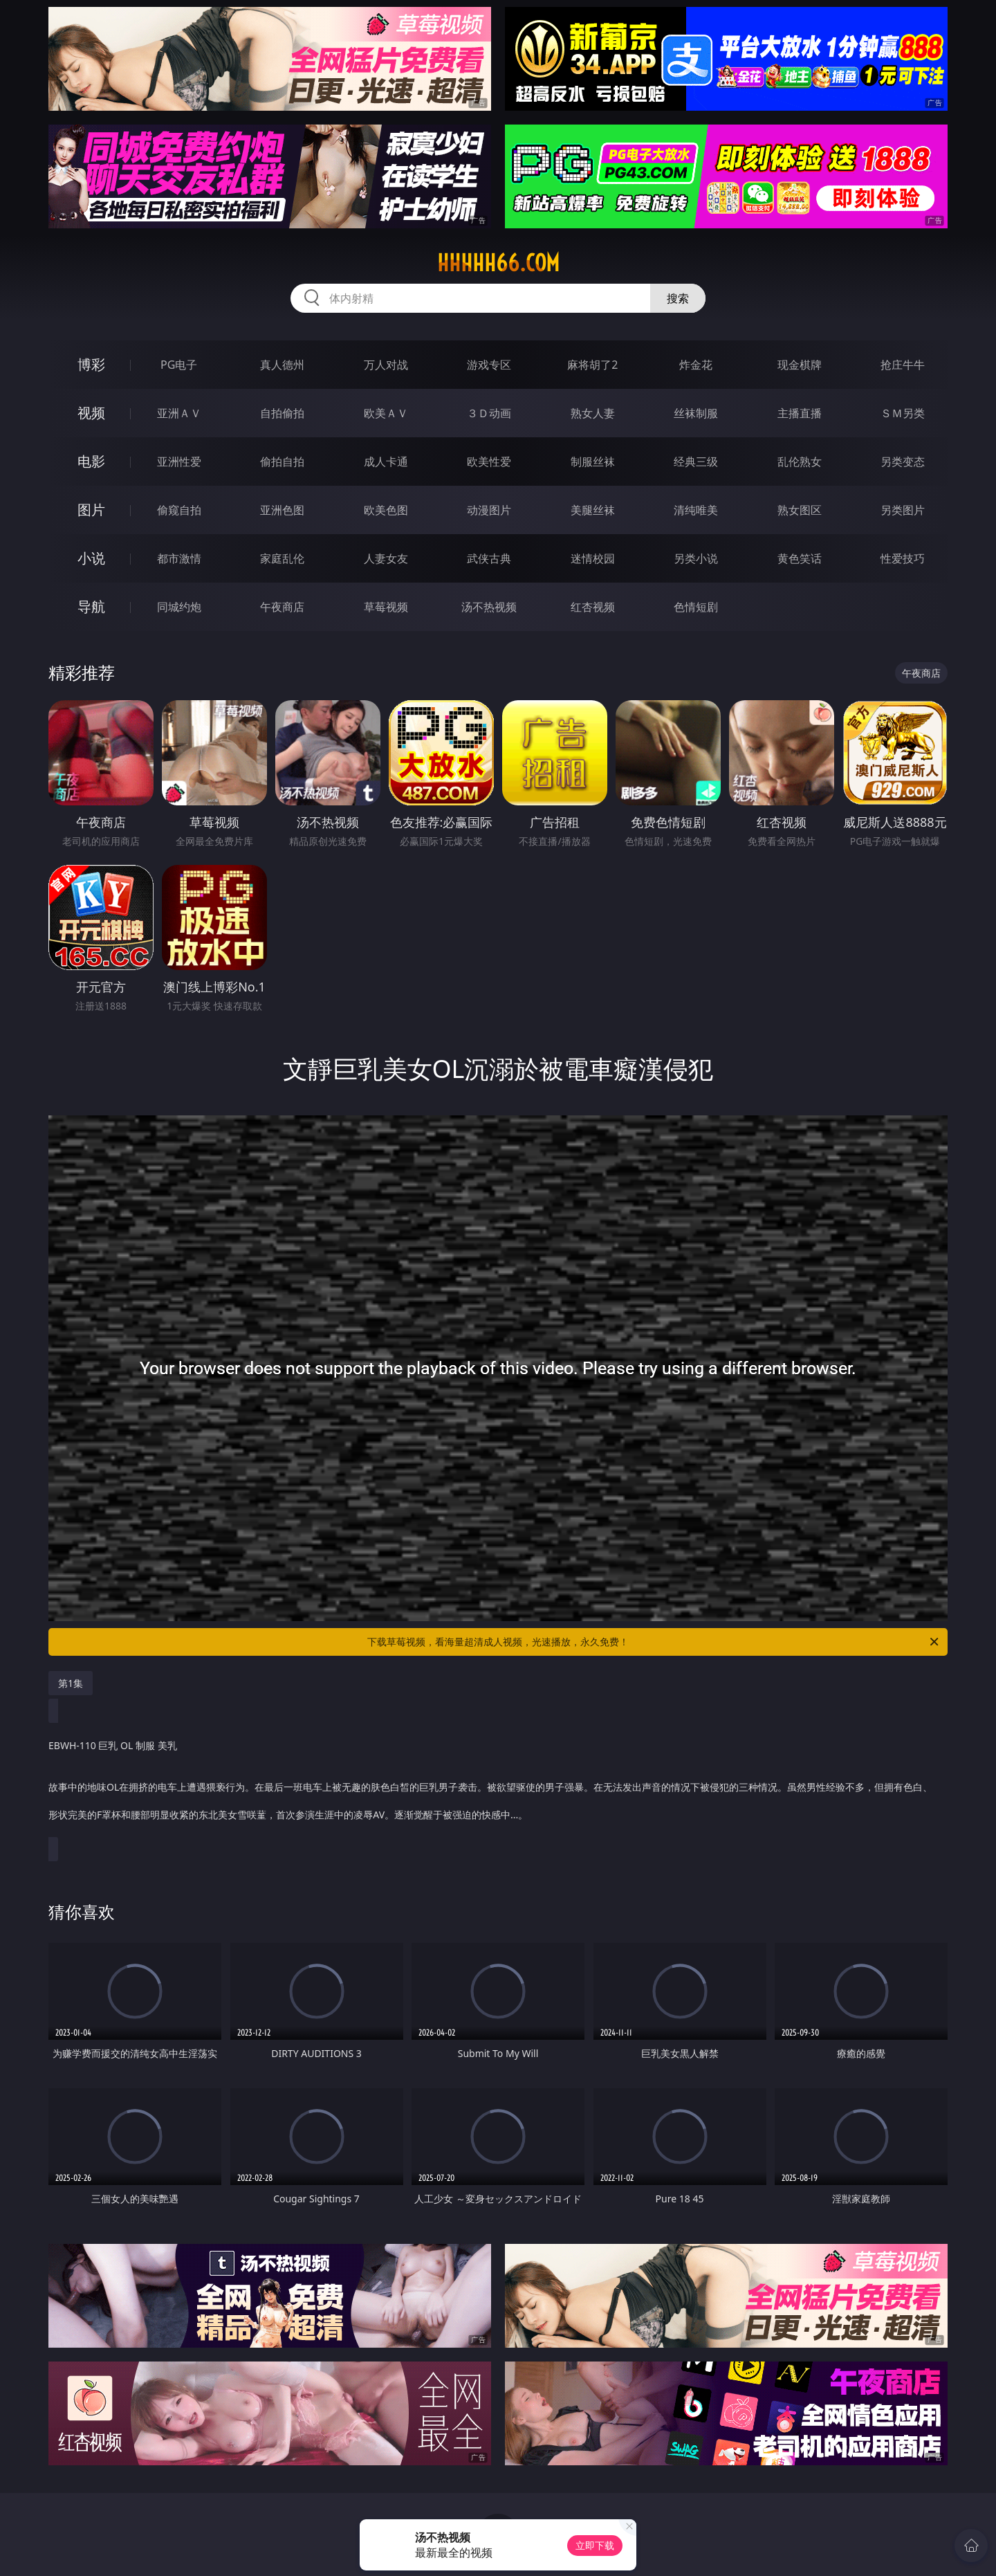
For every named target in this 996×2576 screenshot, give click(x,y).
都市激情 (179, 558)
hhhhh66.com (498, 263)
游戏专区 (489, 364)
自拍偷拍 (282, 413)
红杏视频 (593, 606)
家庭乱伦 (282, 558)
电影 (91, 461)
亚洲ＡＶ (179, 413)
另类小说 (696, 558)
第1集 (70, 1683)
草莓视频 (386, 606)
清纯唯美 (696, 510)
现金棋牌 (799, 364)
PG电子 (178, 364)
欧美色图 (386, 510)
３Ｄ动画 (489, 413)
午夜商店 (282, 606)
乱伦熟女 (799, 461)
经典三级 (696, 461)
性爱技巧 (902, 558)
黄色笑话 (799, 558)
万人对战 (386, 364)
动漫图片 (489, 510)
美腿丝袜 (593, 510)
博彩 (91, 364)
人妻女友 (386, 558)
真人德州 (282, 364)
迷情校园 (593, 558)
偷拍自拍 (282, 461)
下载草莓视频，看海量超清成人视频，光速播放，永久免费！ (654, 1642)
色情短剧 (696, 606)
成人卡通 (386, 461)
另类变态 (902, 461)
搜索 (678, 298)
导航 (91, 606)
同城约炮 (179, 606)
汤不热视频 (489, 606)
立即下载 (594, 2545)
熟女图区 (799, 510)
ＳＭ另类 (902, 413)
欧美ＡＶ (386, 413)
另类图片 (902, 510)
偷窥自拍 (179, 510)
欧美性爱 (489, 461)
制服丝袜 (593, 461)
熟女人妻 (593, 413)
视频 (91, 412)
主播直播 (799, 413)
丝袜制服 (696, 413)
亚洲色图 (282, 510)
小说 (91, 558)
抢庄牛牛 (902, 364)
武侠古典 (489, 558)
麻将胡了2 (592, 364)
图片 (91, 509)
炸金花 (695, 364)
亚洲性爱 (179, 461)
